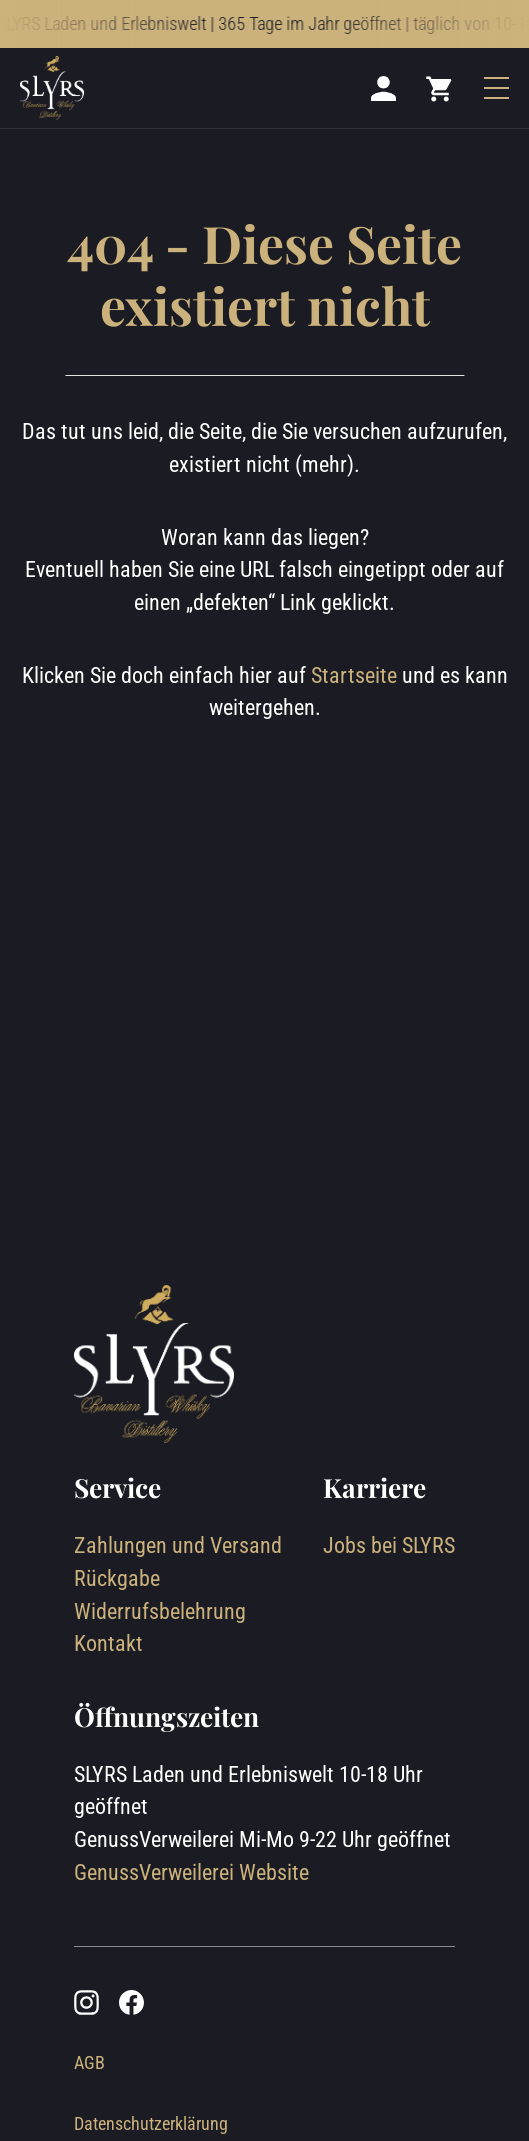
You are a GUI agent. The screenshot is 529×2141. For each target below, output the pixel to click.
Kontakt (108, 1643)
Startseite (354, 675)
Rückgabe (117, 1578)
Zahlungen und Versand (178, 1545)
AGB (89, 2062)
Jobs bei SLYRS (389, 1545)
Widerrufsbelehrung (160, 1611)
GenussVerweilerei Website (191, 1872)
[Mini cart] (440, 88)
